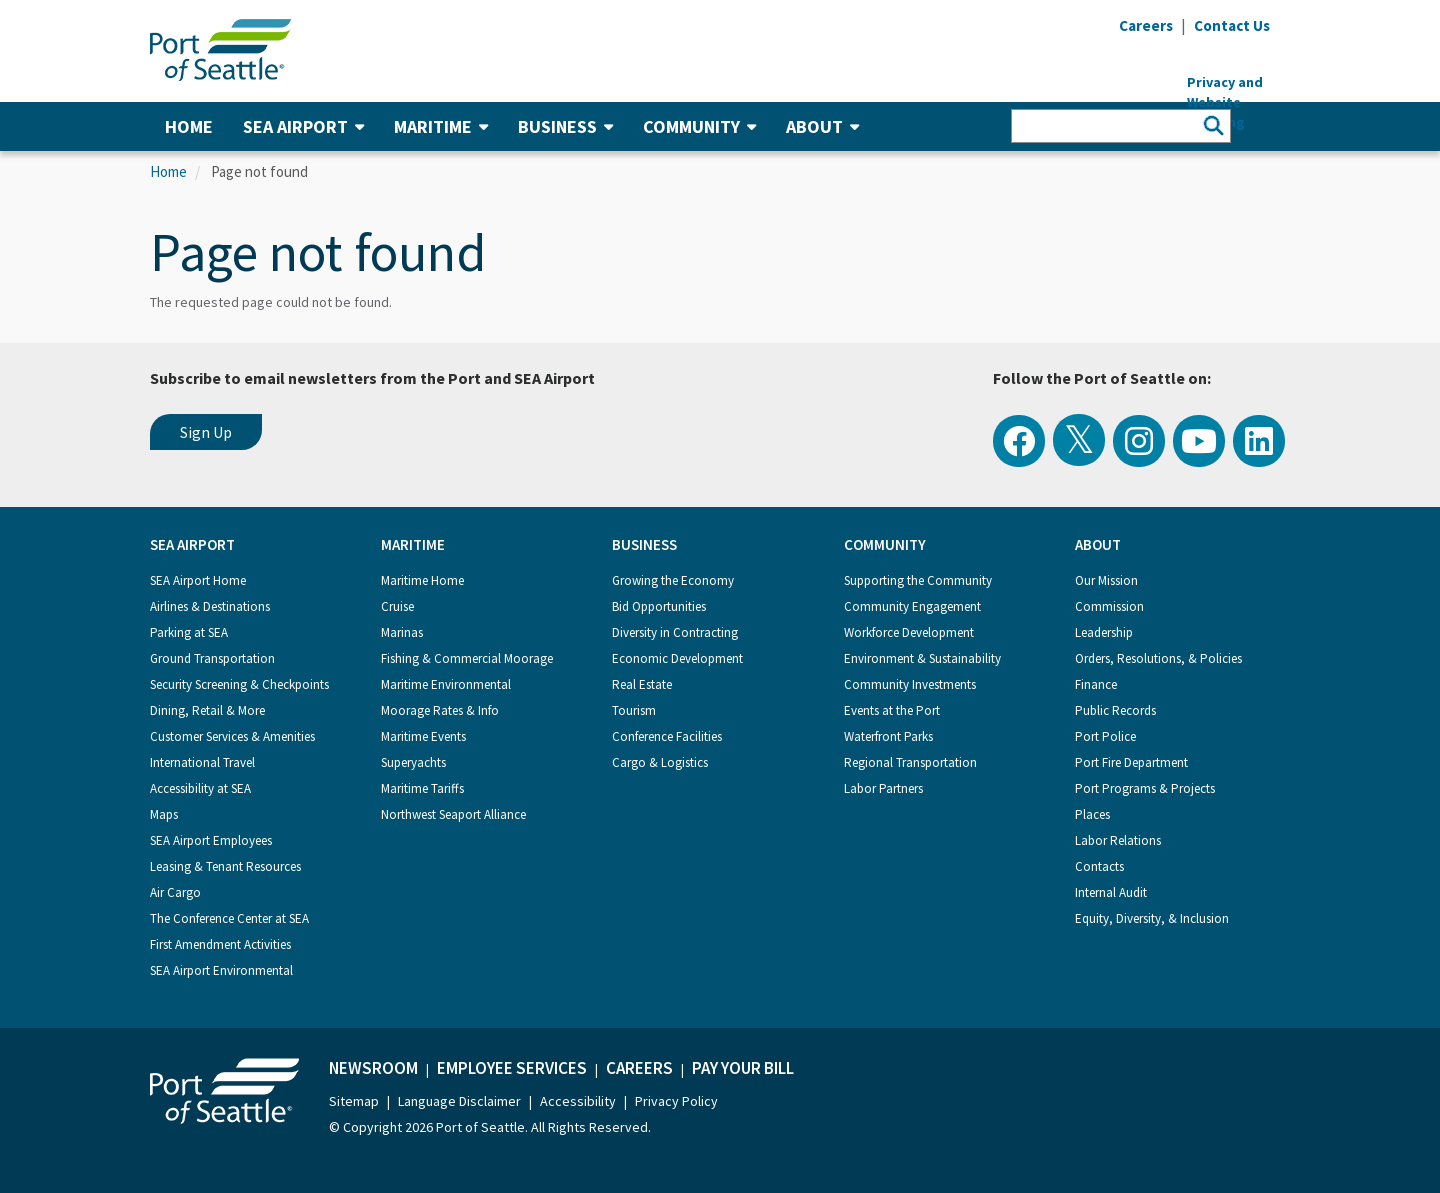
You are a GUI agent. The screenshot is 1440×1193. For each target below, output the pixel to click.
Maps (164, 814)
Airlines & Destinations (210, 606)
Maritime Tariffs (422, 788)
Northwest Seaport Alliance (453, 814)
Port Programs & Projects (1145, 788)
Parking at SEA (189, 632)
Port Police (1105, 736)
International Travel (202, 762)
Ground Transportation (212, 658)
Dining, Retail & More (207, 710)
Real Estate (642, 684)
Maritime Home (422, 580)
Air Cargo (175, 892)
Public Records (1115, 710)
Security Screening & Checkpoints (239, 684)
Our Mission (1106, 580)
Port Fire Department (1131, 762)
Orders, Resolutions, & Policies (1158, 658)
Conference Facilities (667, 736)
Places (1092, 814)
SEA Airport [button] (303, 126)
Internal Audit (1111, 892)
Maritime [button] (441, 126)
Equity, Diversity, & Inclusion (1152, 918)
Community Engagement (912, 606)
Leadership (1104, 632)
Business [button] (565, 126)
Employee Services (512, 1068)
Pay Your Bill (743, 1068)
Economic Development (677, 658)
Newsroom (373, 1068)
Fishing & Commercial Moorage (467, 658)
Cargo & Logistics (660, 762)
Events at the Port (892, 710)
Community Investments (910, 684)
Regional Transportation (910, 762)
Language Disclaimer (459, 1101)
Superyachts (413, 762)
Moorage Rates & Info (440, 710)
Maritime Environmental (446, 684)
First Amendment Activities (220, 944)
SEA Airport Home (198, 580)
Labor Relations (1118, 840)
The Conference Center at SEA (229, 918)
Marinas (402, 632)
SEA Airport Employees (211, 840)
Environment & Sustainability (922, 658)
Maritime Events (423, 736)
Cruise (397, 606)
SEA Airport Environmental (221, 970)
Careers (639, 1068)
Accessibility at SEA (200, 788)
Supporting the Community (918, 580)
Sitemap (354, 1101)
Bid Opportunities (659, 606)
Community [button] (699, 126)
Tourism (634, 710)
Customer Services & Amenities (232, 736)
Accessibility (578, 1101)
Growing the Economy (673, 580)
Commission (1109, 606)
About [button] (822, 126)
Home (189, 126)
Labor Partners (883, 788)
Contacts (1099, 866)
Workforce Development (909, 632)
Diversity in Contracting (675, 632)
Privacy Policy (676, 1101)
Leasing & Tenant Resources (225, 866)
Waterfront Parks (888, 736)
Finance (1096, 684)
